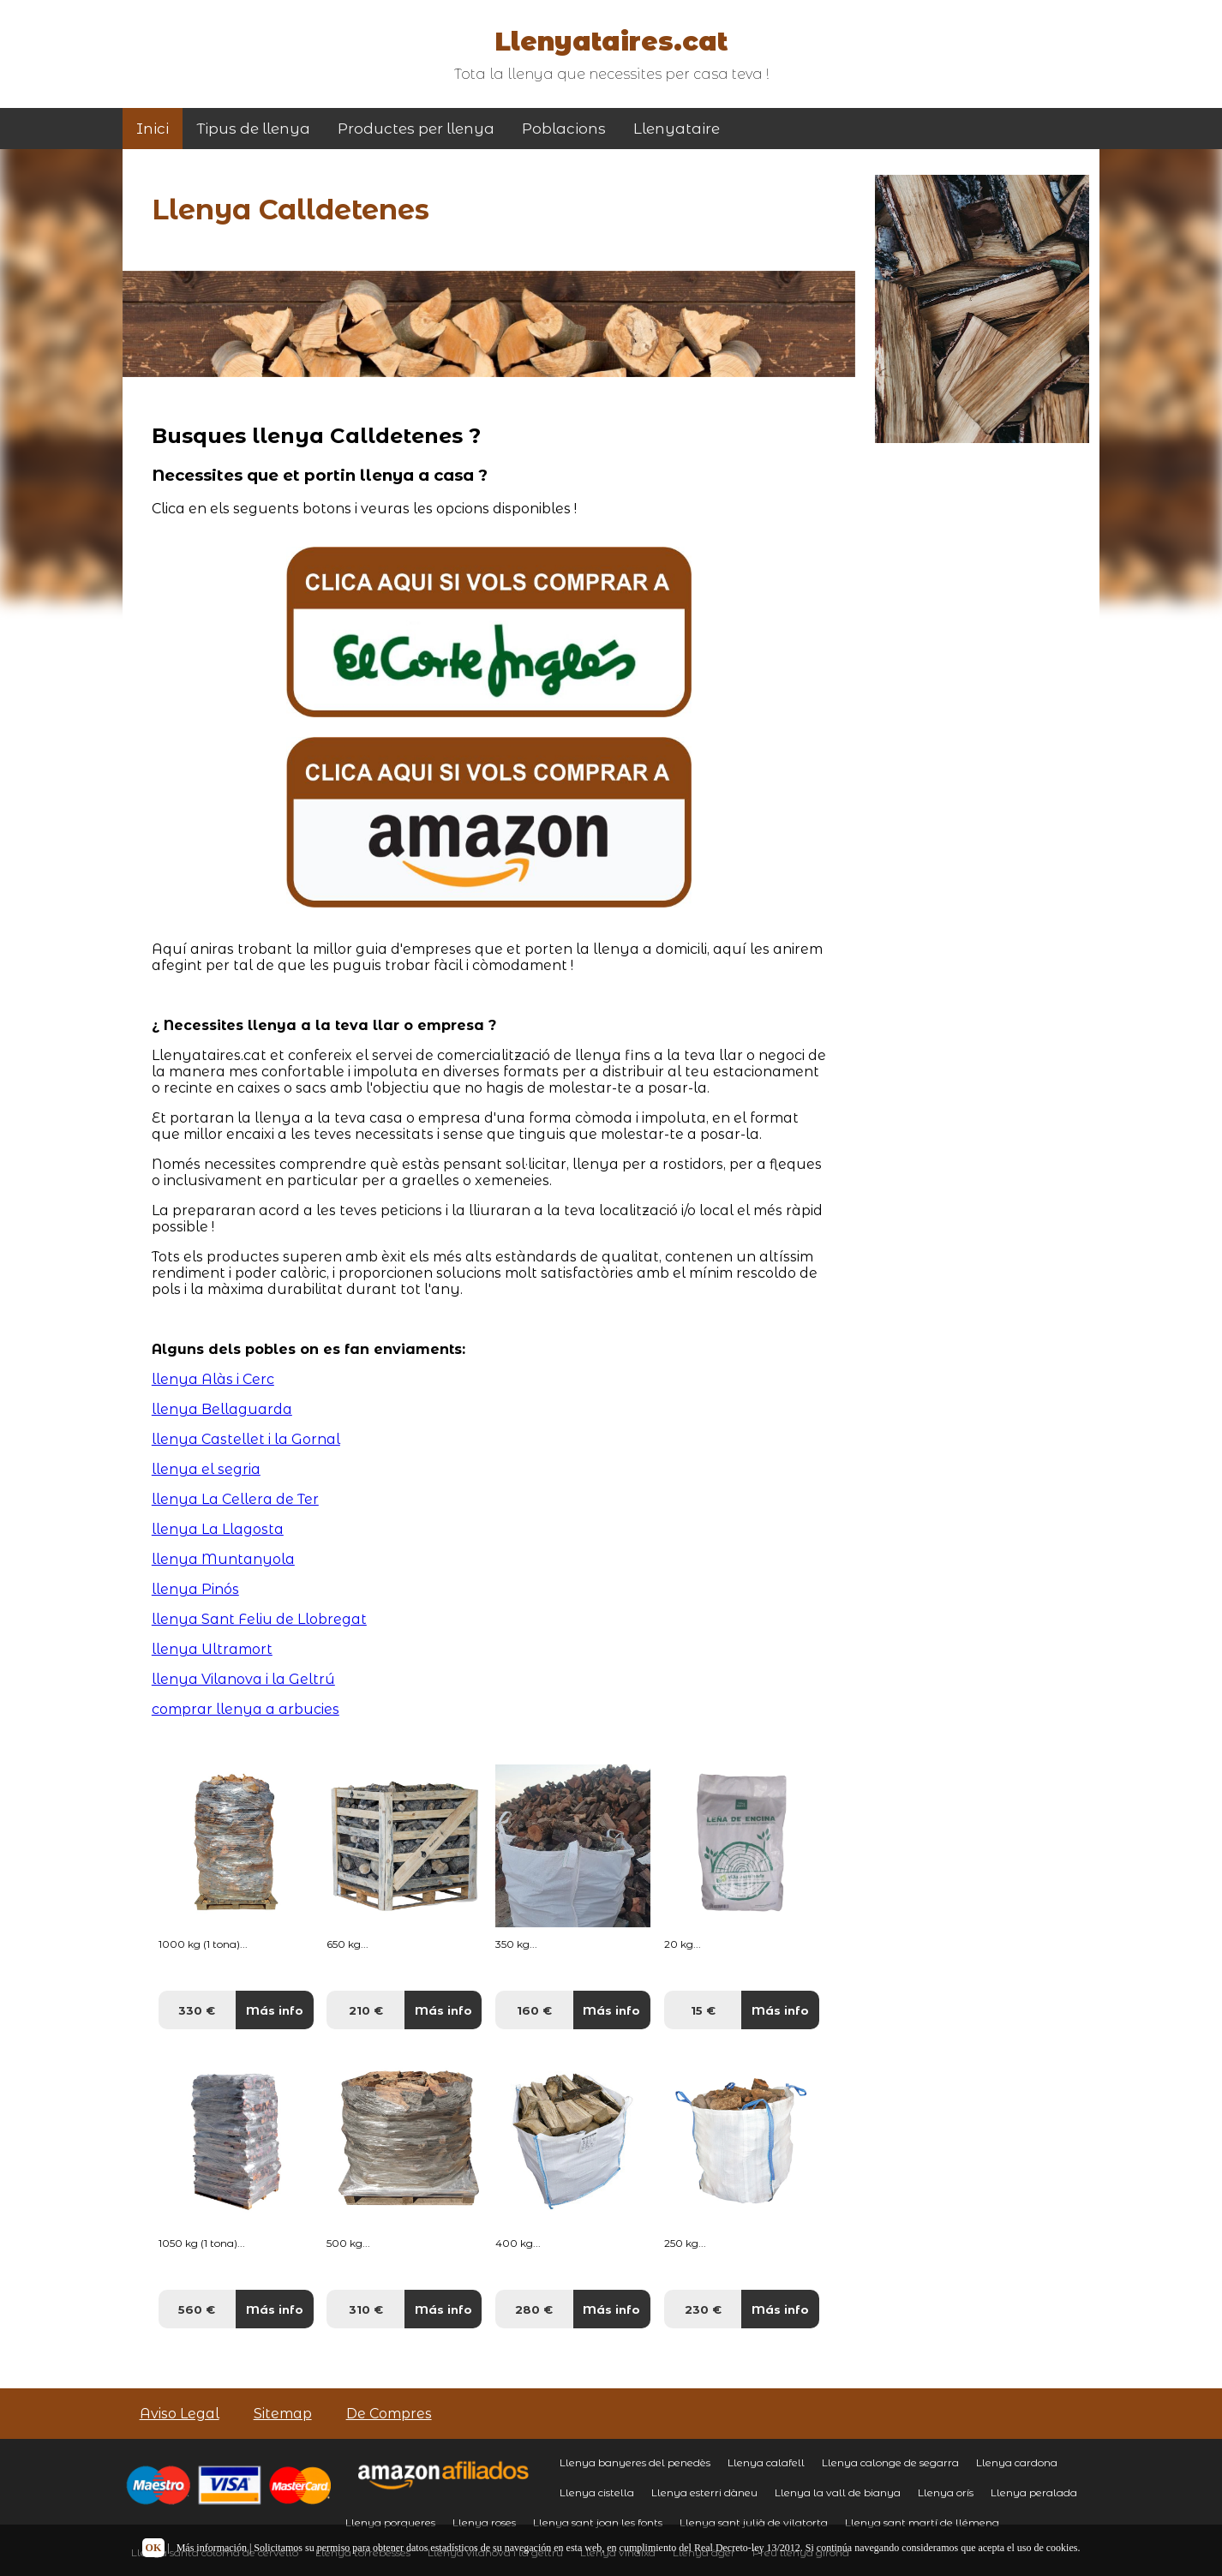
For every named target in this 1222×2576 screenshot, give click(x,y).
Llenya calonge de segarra (890, 2462)
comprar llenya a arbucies (245, 1709)
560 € (196, 2309)
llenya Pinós (195, 1589)
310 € (366, 2309)
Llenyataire (676, 128)
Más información (212, 2548)
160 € (534, 2010)
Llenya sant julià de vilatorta (754, 2522)
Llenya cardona (1016, 2462)
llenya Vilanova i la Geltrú (243, 1679)
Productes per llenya (416, 128)
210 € (366, 2010)
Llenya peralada (1034, 2492)
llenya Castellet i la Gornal (246, 1439)
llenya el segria (206, 1469)
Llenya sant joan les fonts (597, 2522)
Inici (152, 128)
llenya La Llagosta (218, 1529)
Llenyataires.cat (611, 41)
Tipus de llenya (253, 128)
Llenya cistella (597, 2492)
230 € (703, 2309)
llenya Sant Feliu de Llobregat (259, 1619)
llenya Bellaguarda (222, 1409)
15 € (703, 2010)
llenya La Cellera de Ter (235, 1499)
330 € (196, 2010)
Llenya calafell (766, 2462)
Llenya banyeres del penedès (635, 2462)
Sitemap (283, 2413)
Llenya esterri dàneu (704, 2492)
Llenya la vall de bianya (838, 2492)
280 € (534, 2309)
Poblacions (564, 128)
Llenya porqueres (390, 2522)
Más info (274, 2010)
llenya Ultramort (212, 1649)
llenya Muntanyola (223, 1559)
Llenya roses (484, 2522)
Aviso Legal (179, 2413)
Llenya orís (945, 2492)
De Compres (389, 2413)
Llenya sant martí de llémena (922, 2522)
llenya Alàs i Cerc (213, 1379)
